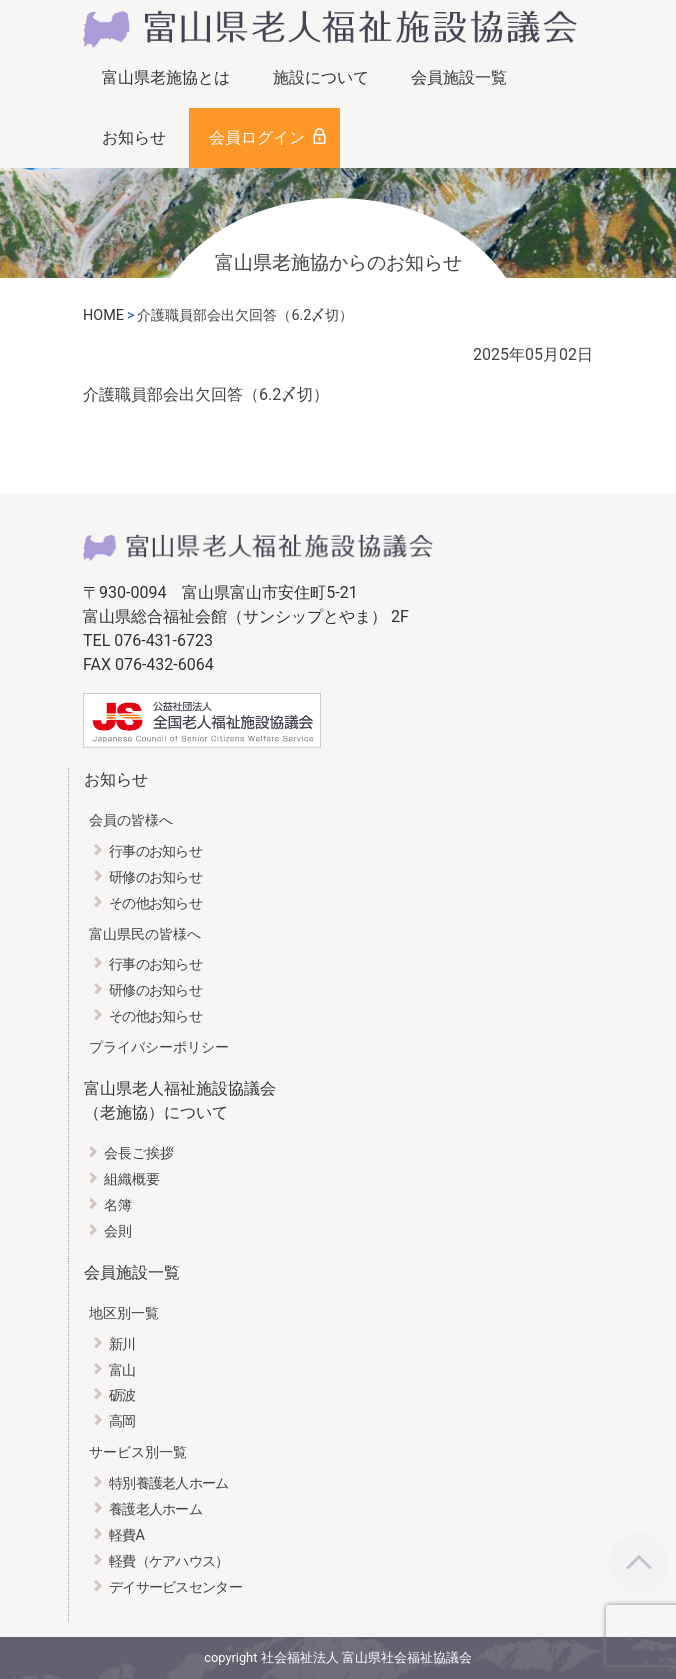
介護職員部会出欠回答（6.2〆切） (206, 394)
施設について (321, 77)
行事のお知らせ (155, 851)
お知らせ (134, 137)
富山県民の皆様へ (145, 934)
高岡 (122, 1421)
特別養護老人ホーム (169, 1483)
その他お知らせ (155, 903)
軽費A (126, 1535)
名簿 (118, 1205)
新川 (122, 1344)
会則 (118, 1231)
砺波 (122, 1395)
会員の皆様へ (131, 820)
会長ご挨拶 (139, 1153)
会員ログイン (257, 137)
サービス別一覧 (138, 1452)
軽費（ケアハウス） (169, 1561)
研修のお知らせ (155, 877)
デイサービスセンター (175, 1587)
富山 (122, 1370)
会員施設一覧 (459, 77)
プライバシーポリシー (159, 1047)
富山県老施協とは (166, 77)
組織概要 (132, 1179)
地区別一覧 (124, 1313)
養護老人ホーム (155, 1509)
